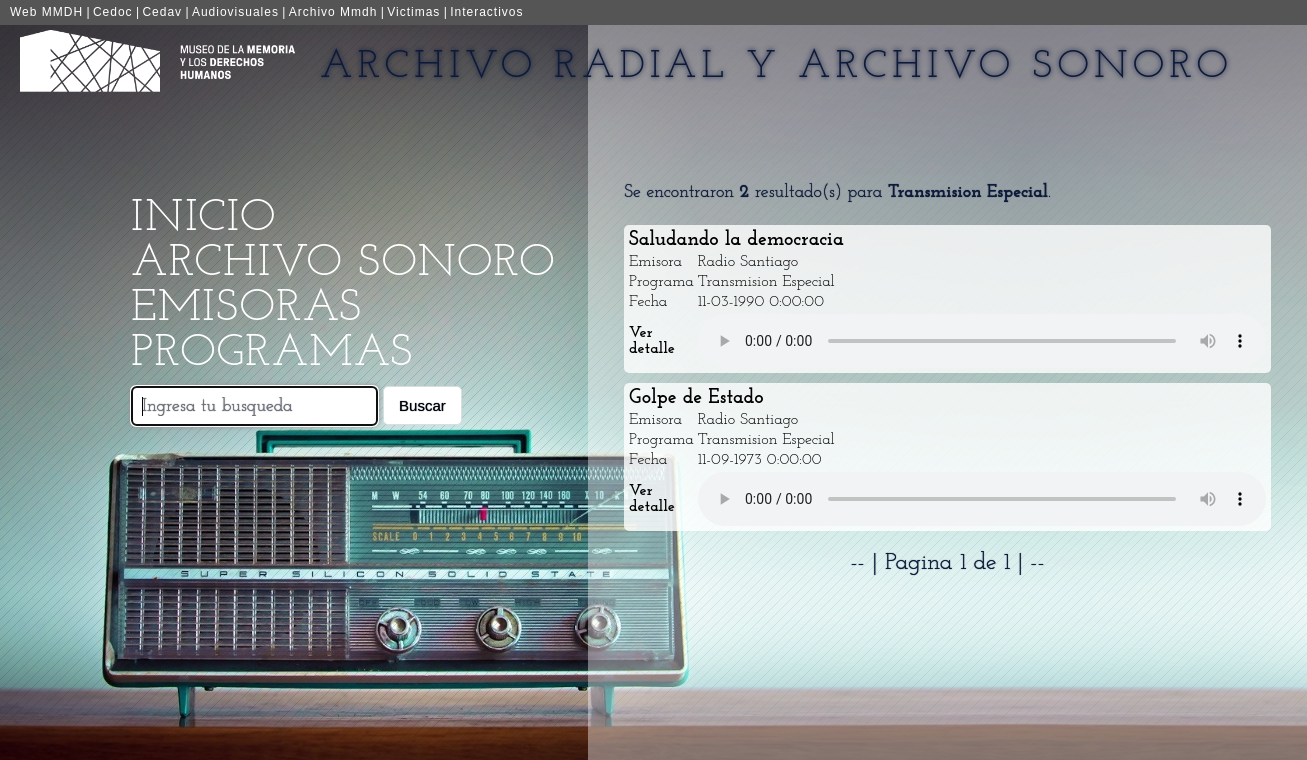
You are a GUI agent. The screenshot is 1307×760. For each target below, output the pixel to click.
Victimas (413, 12)
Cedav (162, 12)
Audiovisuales (235, 12)
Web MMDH (46, 12)
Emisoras (246, 308)
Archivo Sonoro (343, 263)
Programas (272, 353)
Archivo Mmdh (333, 12)
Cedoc (113, 12)
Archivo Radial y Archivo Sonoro (776, 67)
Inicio (203, 218)
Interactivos (486, 12)
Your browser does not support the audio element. (982, 341)
